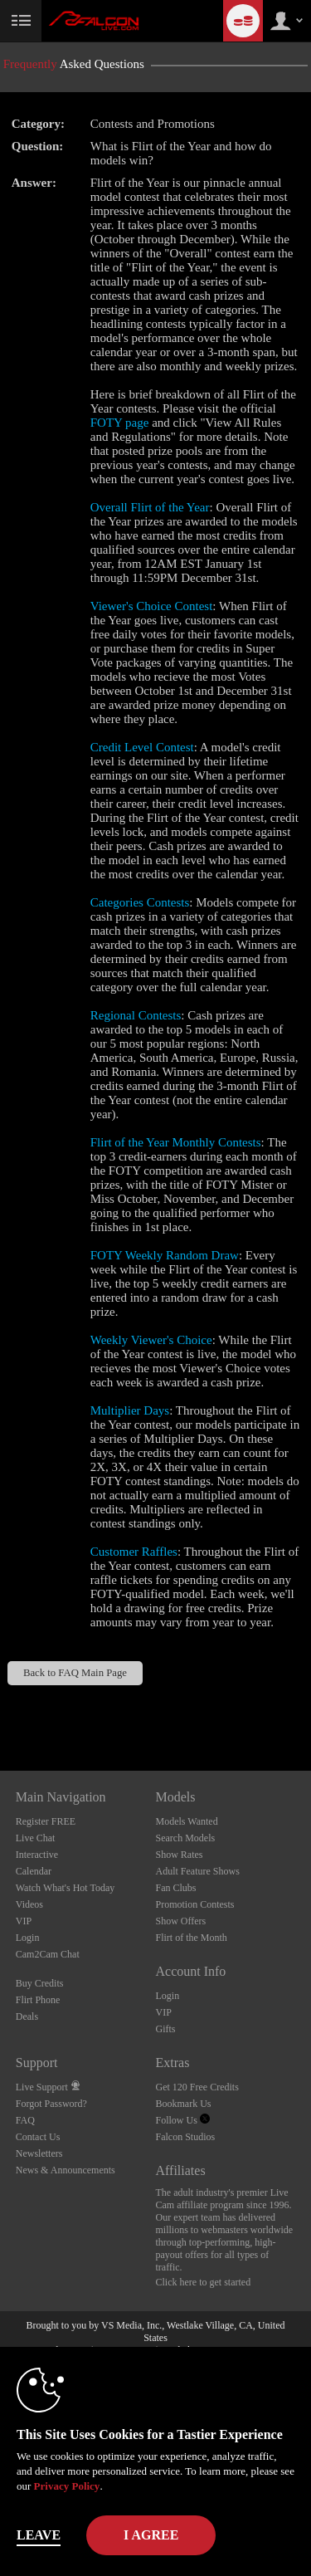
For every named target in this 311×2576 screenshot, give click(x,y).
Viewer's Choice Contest (151, 606)
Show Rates (179, 1854)
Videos (29, 1904)
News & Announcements (65, 2170)
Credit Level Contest (142, 747)
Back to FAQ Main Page (75, 1673)
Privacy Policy (67, 2486)
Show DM (0, 1708)
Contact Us (38, 2137)
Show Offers (181, 1921)
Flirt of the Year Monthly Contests (175, 1142)
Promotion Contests (195, 1904)
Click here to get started (203, 2282)
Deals (27, 2016)
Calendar (33, 1871)
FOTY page (119, 422)
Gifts (166, 2029)
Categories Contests (140, 902)
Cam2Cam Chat (48, 1954)
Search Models (186, 1838)
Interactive (37, 1854)
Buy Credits (40, 1983)
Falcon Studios (186, 2137)
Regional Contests (136, 1015)
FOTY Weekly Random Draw (164, 1255)
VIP (24, 1921)
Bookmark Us (183, 2103)
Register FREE (45, 1821)
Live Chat (36, 1838)
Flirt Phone (38, 2000)
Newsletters (39, 2153)
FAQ (25, 2120)
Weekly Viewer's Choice (151, 1340)
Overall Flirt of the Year (150, 507)
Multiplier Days (129, 1410)
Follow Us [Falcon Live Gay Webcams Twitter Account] (183, 2120)
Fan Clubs (176, 1888)
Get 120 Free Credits (197, 2087)
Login (28, 1937)
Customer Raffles (133, 1551)
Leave (39, 2535)
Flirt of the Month (191, 1937)
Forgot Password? (51, 2103)
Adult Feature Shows (198, 1871)
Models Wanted (187, 1821)
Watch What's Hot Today (65, 1888)
